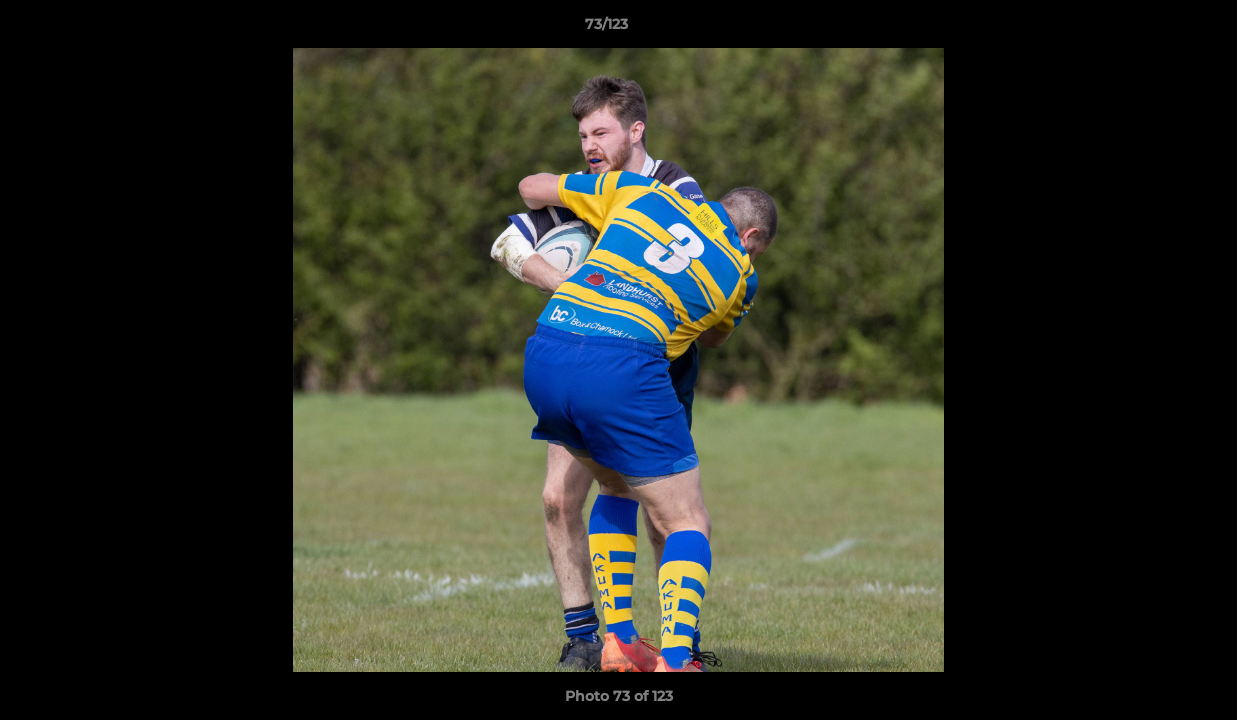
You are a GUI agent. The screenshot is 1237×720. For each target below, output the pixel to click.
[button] (1153, 29)
